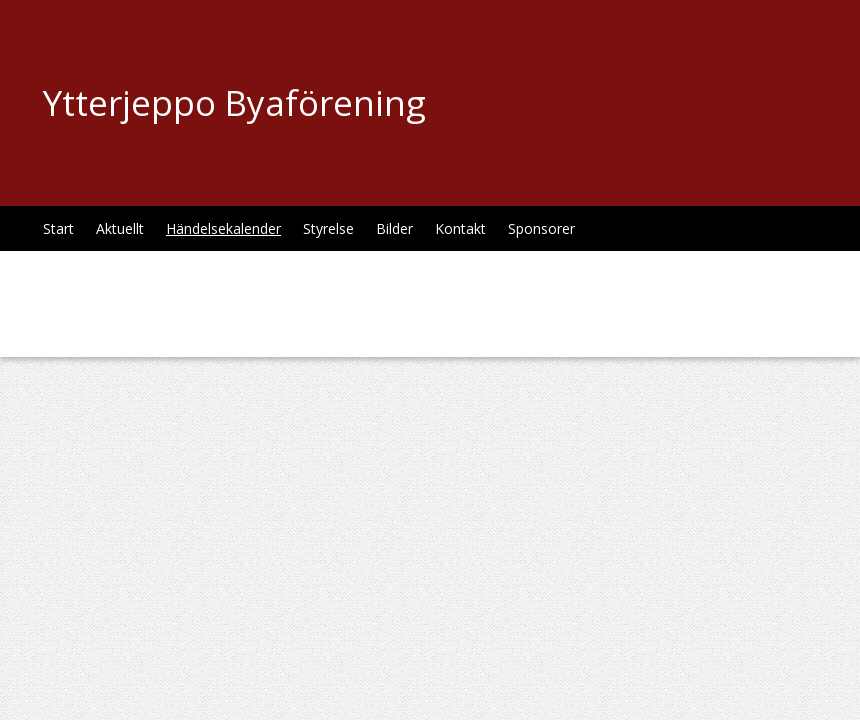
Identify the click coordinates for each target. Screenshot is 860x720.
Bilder (394, 228)
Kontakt (460, 228)
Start (58, 228)
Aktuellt (120, 228)
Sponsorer (541, 228)
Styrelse (328, 228)
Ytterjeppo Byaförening (234, 102)
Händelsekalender (223, 228)
